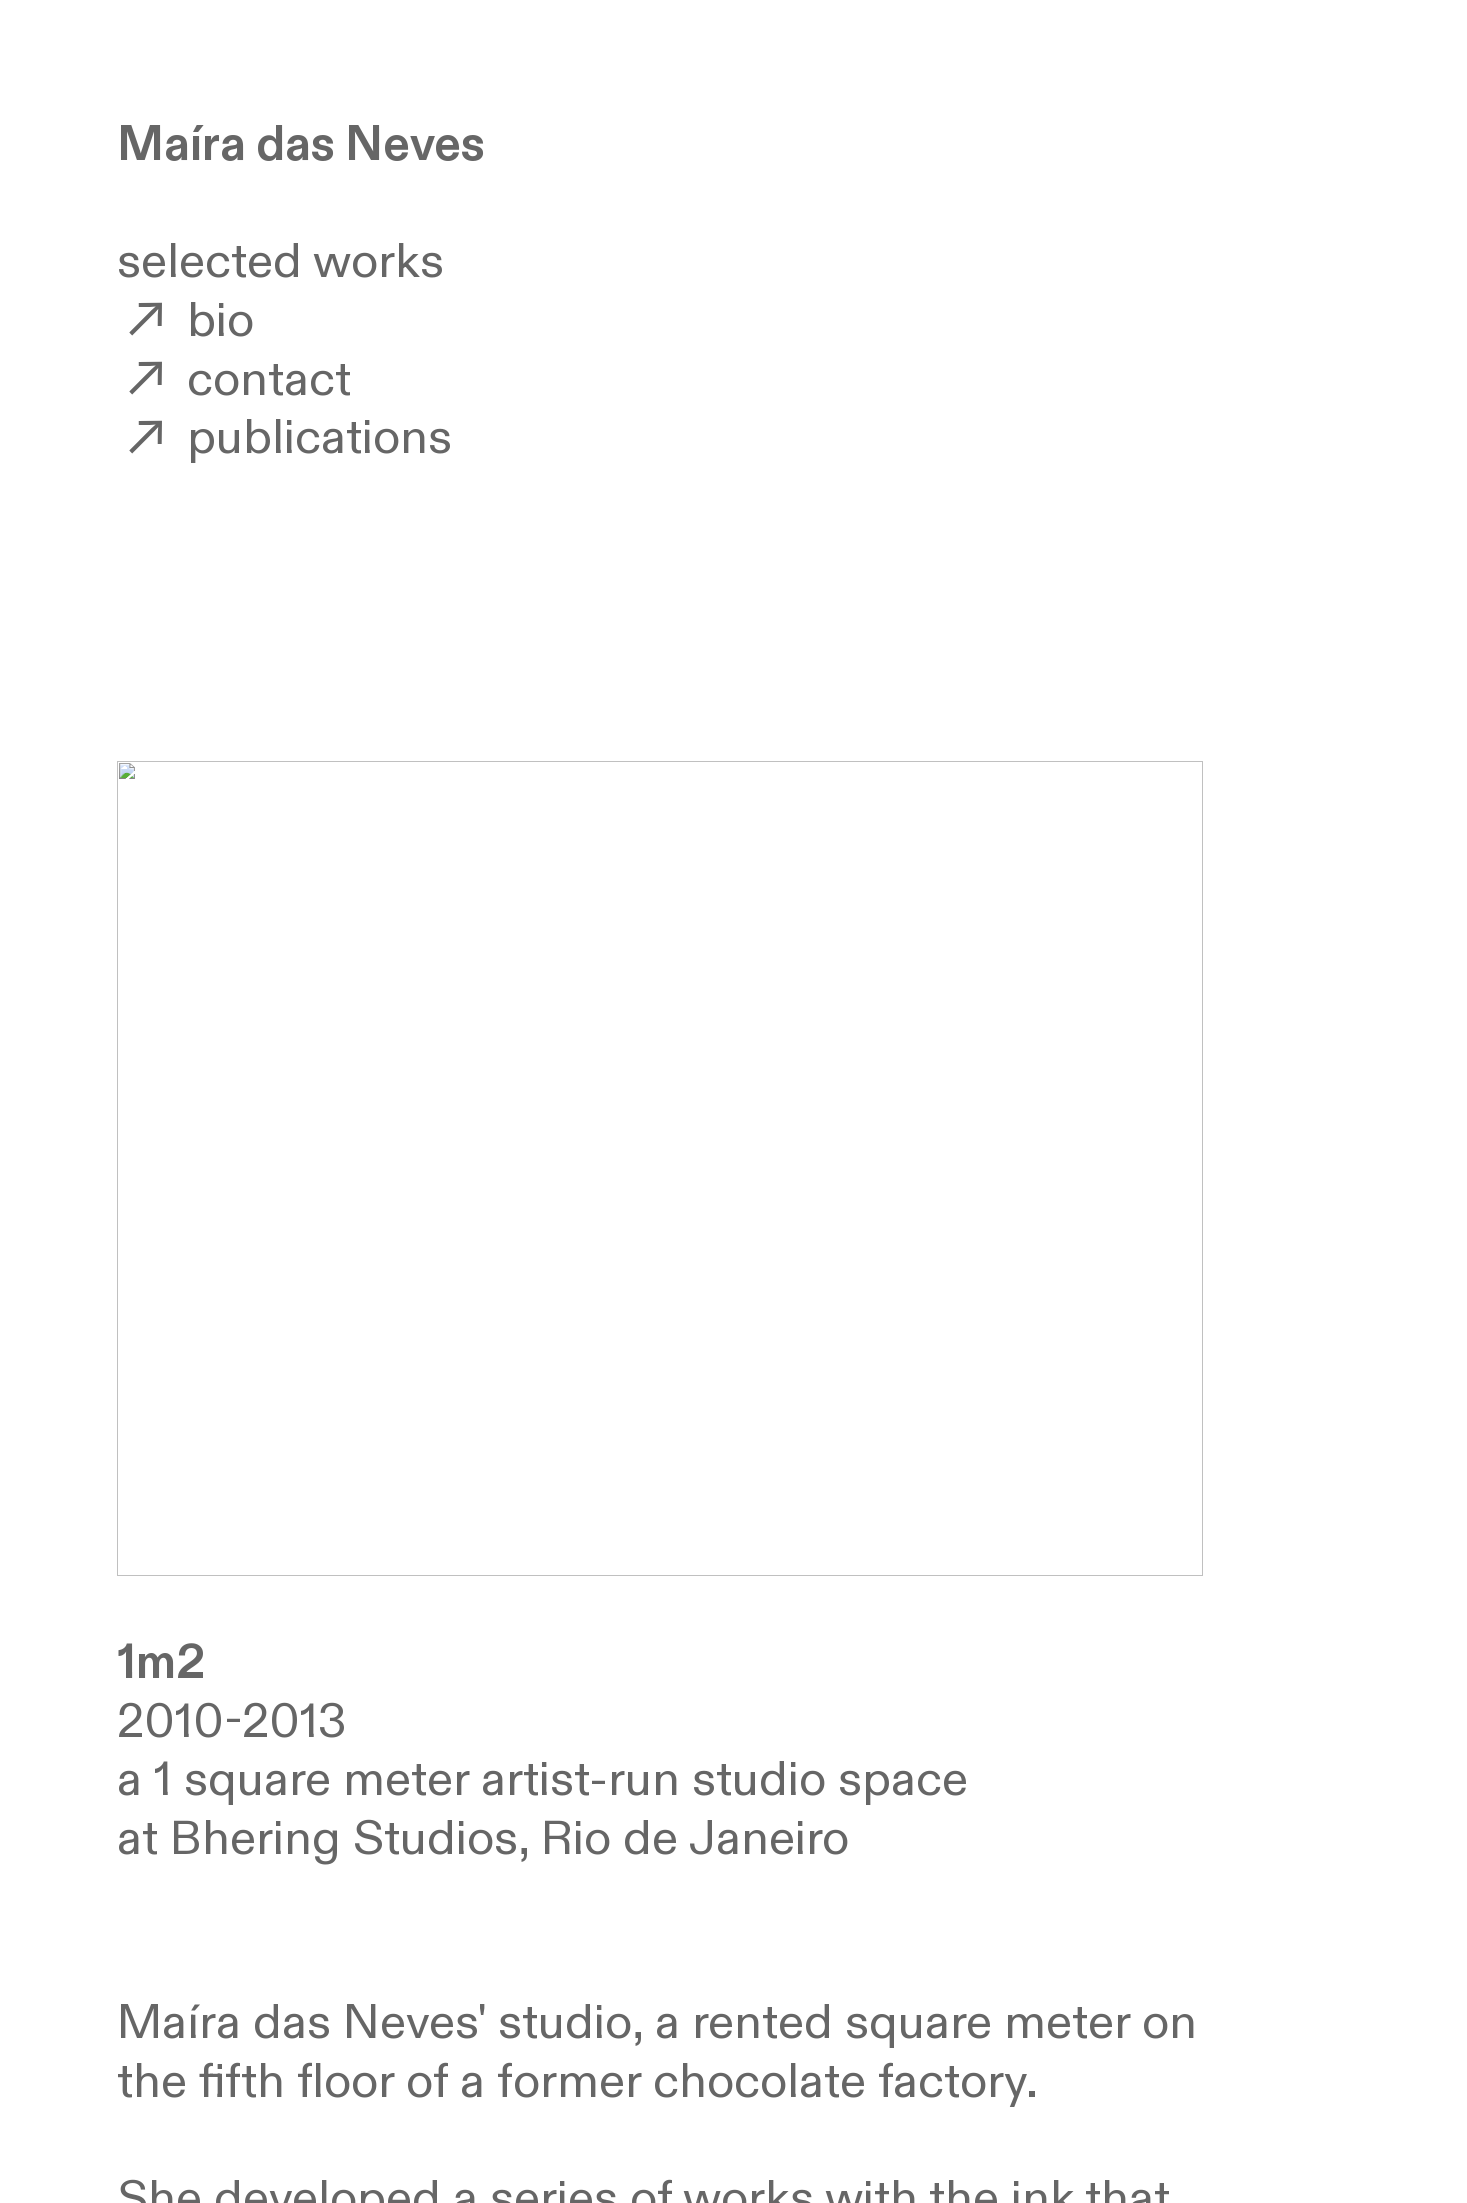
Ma (153, 145)
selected (209, 262)
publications (285, 438)
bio (186, 321)
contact (234, 380)
